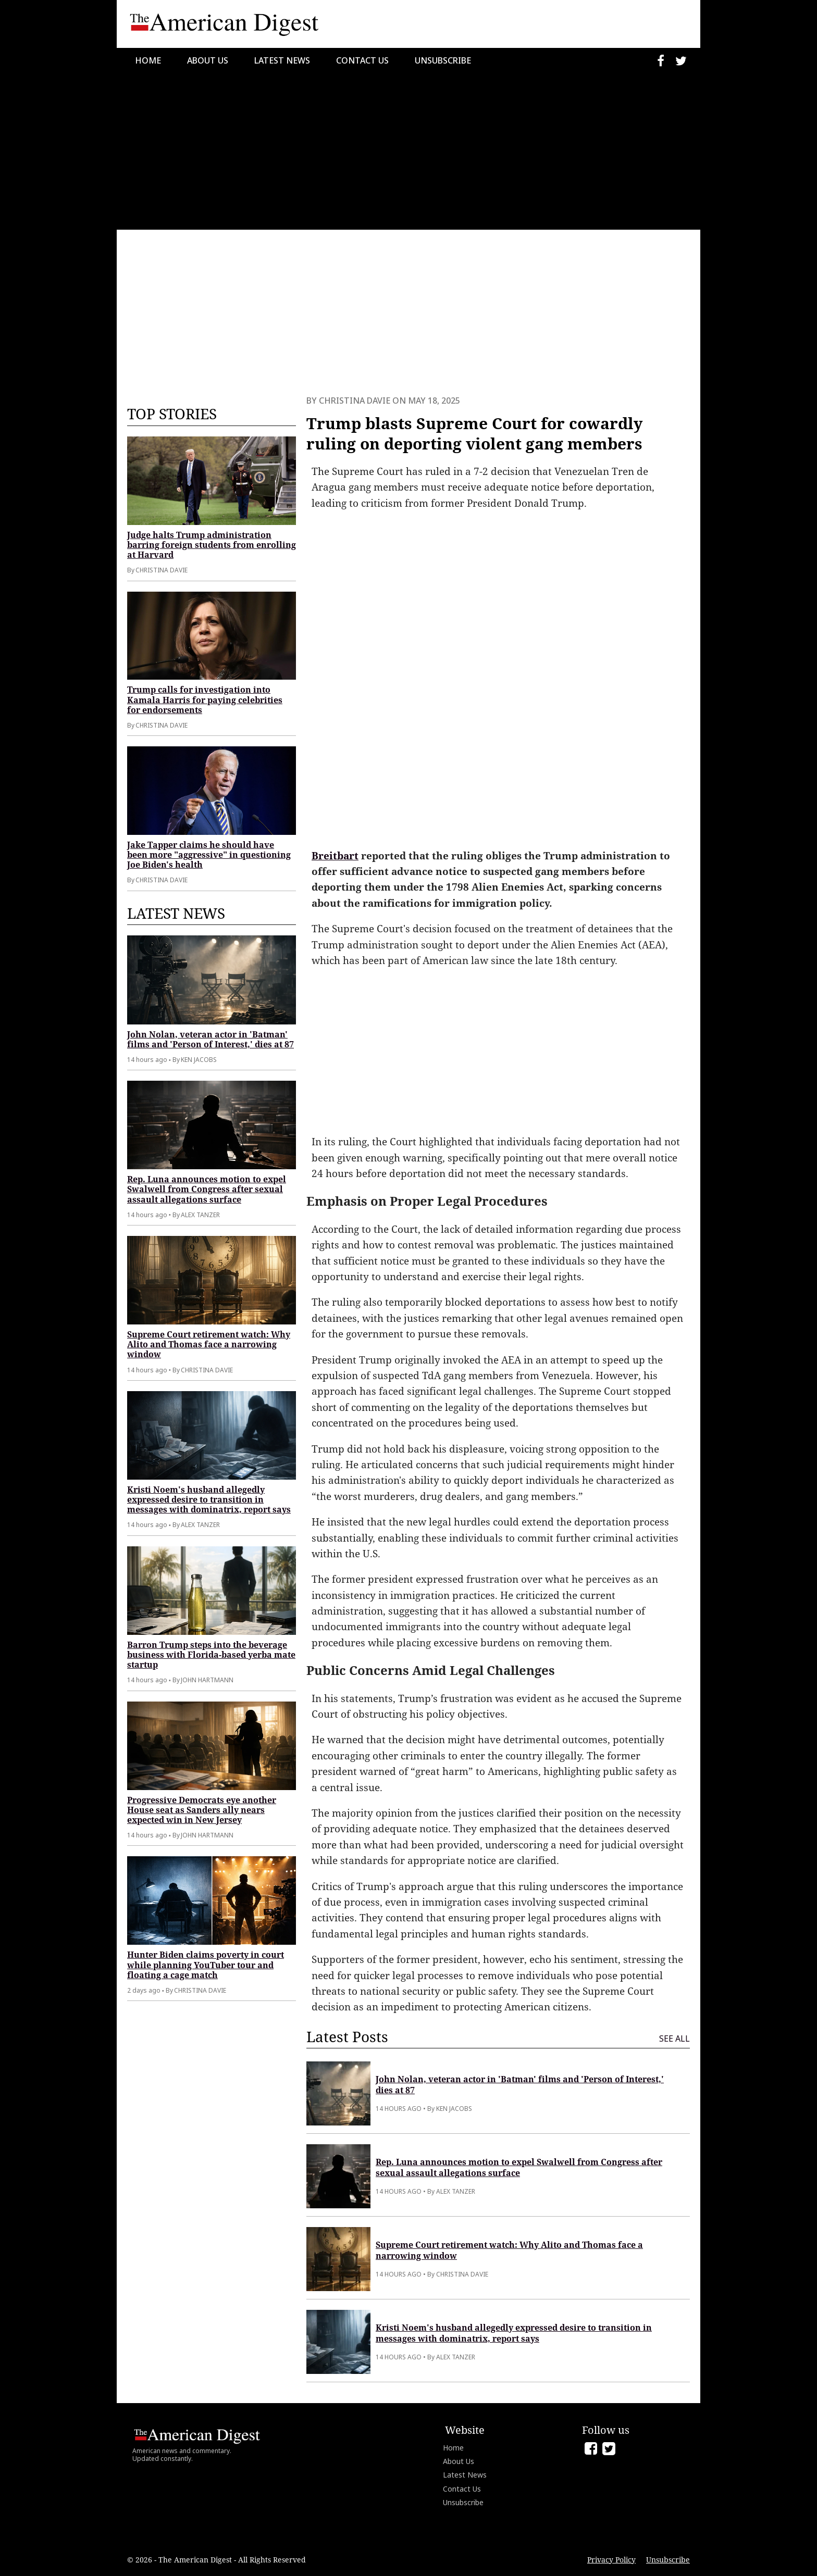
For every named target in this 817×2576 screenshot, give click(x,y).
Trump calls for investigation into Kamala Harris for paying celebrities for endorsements (204, 699)
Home (148, 60)
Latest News (282, 60)
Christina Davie (354, 400)
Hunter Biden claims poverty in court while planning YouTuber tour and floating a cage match (205, 1964)
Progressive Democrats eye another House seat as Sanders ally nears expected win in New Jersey (201, 1809)
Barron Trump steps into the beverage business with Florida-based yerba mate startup (211, 1654)
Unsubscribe (443, 60)
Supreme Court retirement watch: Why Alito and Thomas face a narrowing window (208, 1344)
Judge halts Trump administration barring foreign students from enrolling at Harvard (211, 544)
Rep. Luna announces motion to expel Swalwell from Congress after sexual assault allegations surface (206, 1189)
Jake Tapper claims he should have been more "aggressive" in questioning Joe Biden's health (209, 854)
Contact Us (362, 60)
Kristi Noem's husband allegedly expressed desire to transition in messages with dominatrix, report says (209, 1499)
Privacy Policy (611, 2560)
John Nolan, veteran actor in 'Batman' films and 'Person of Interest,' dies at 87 (210, 1039)
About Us (207, 60)
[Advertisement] (408, 151)
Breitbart (335, 855)
